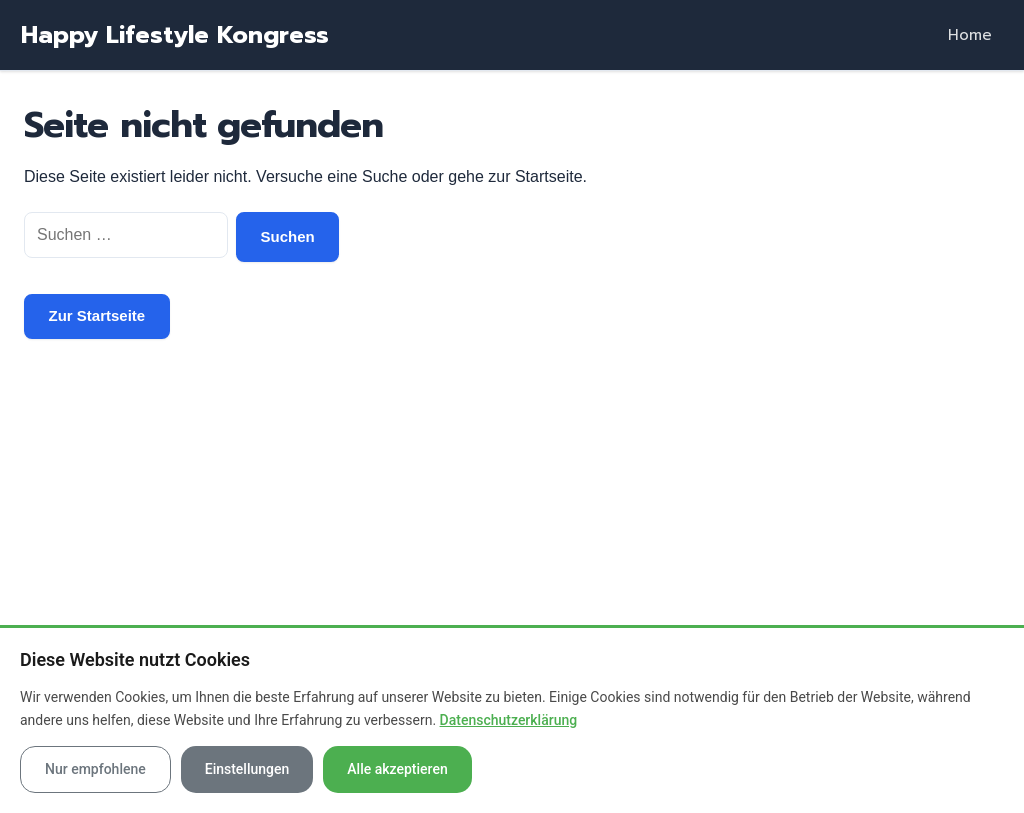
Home (970, 35)
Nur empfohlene (95, 769)
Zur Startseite (97, 315)
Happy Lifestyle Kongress (175, 35)
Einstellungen (247, 769)
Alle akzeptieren (397, 769)
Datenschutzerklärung (509, 720)
